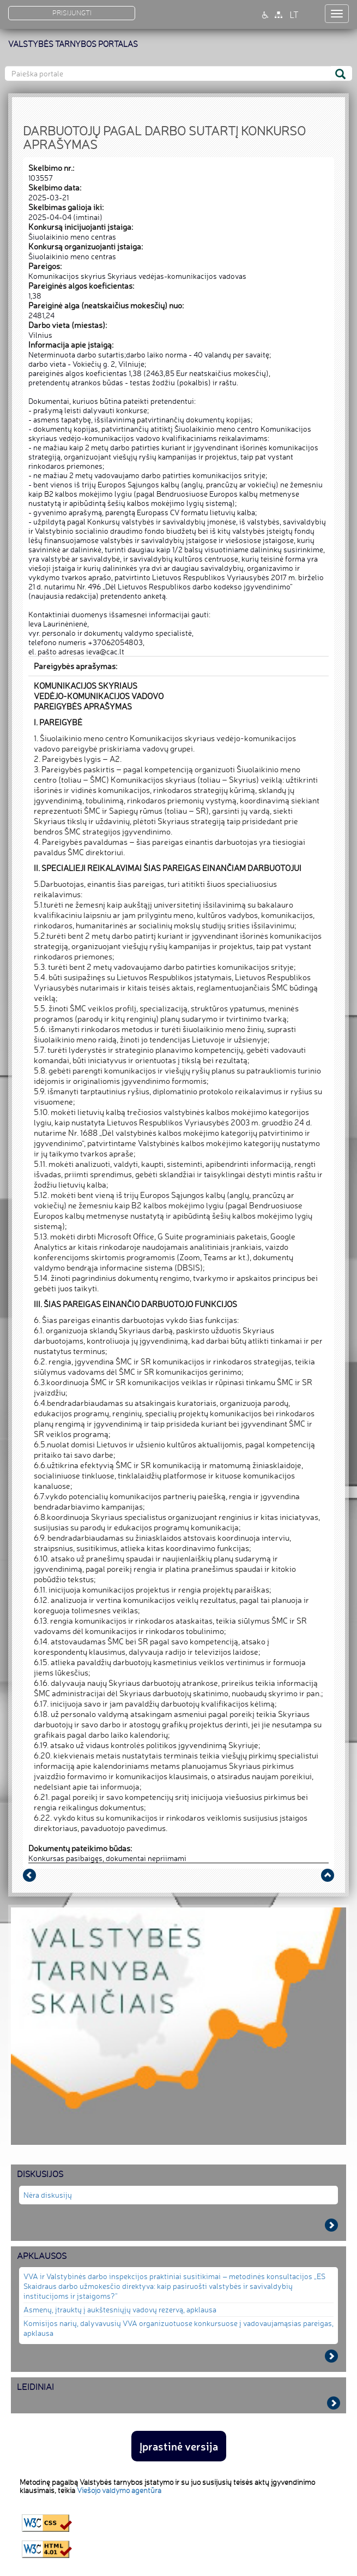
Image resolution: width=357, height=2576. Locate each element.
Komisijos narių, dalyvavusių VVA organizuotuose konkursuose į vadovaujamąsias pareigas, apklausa (178, 2328)
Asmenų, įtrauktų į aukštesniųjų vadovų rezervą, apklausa (119, 2309)
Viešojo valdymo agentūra (119, 2490)
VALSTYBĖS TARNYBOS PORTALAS (73, 44)
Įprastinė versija (179, 2446)
